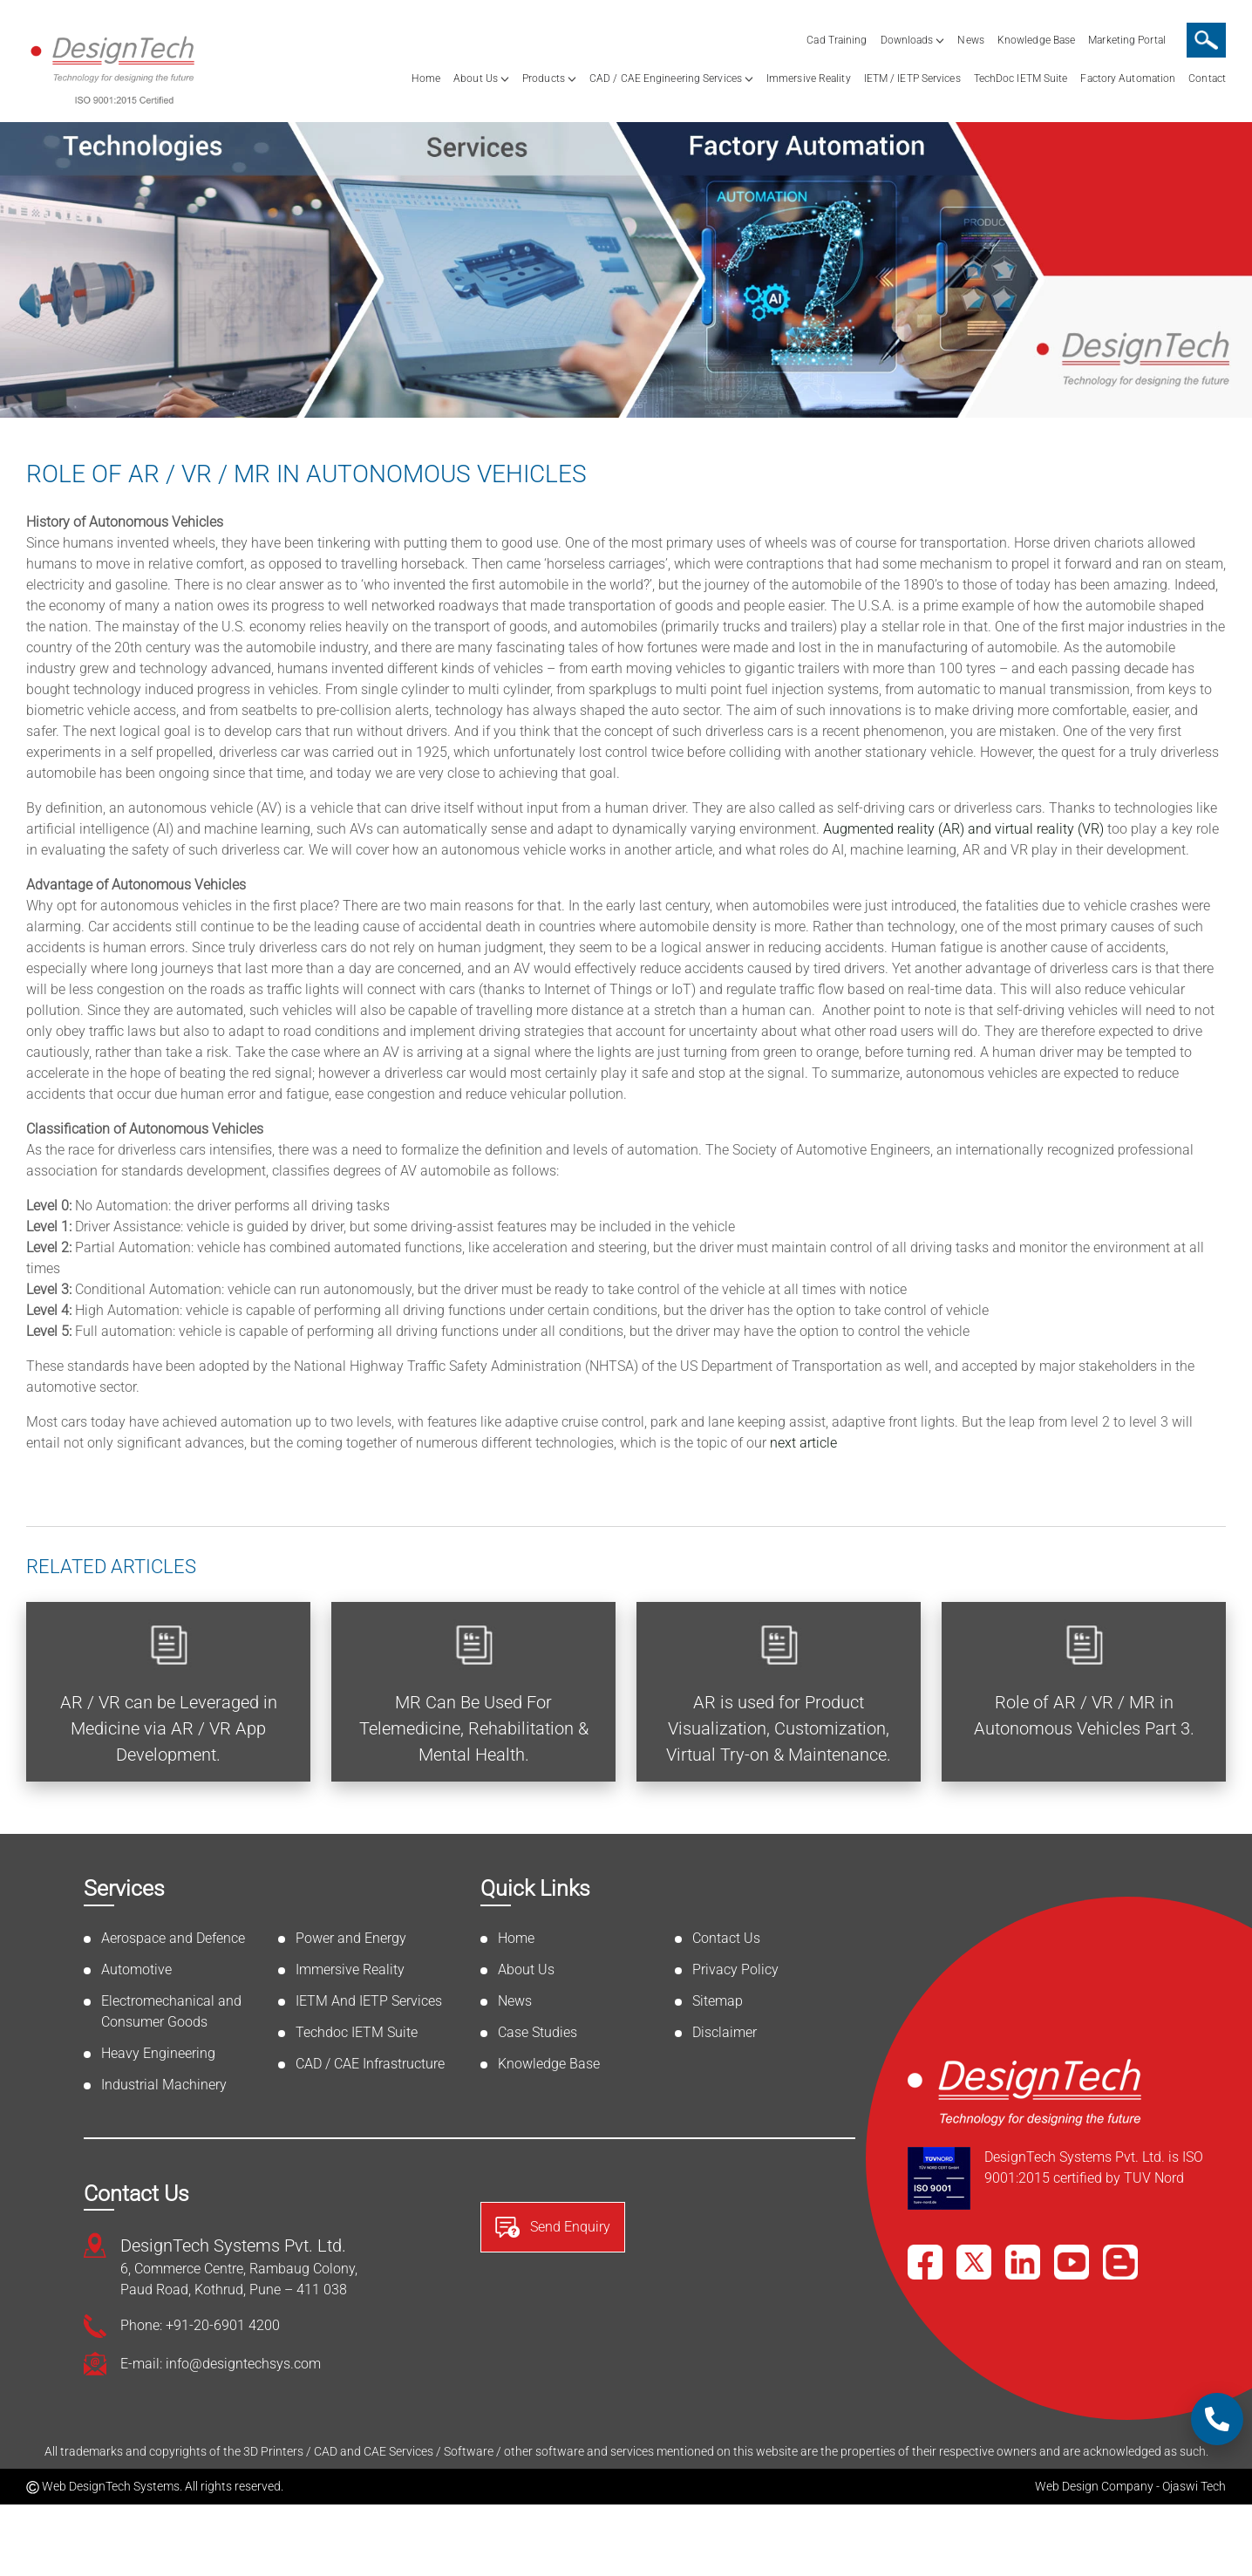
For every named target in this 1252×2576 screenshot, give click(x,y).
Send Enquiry (552, 2227)
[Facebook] (925, 2262)
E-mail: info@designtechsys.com (220, 2363)
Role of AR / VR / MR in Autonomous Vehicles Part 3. (1084, 1715)
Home (426, 78)
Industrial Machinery (164, 2084)
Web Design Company (1094, 2486)
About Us (475, 78)
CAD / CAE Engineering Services (665, 78)
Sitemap (717, 2001)
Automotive (136, 1969)
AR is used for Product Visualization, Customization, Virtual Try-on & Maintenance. (778, 1728)
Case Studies (537, 2032)
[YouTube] (1071, 2262)
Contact (1207, 78)
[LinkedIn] (1022, 2262)
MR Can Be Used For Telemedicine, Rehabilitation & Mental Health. (474, 1728)
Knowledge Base (1036, 40)
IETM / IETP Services (912, 78)
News (970, 40)
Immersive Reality (808, 78)
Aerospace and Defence (173, 1938)
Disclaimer (724, 2032)
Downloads (907, 40)
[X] (973, 2262)
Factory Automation (1127, 78)
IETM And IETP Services (369, 2001)
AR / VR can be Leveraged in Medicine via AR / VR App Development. (168, 1728)
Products (543, 78)
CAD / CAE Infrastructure (370, 2063)
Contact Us (726, 1938)
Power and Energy (351, 1938)
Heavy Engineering (158, 2053)
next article (803, 1443)
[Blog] (1120, 2262)
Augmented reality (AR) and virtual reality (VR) (963, 829)
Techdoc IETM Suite (357, 2032)
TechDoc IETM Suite (1021, 78)
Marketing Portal (1127, 40)
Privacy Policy (735, 1969)
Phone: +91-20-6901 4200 (200, 2325)
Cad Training (836, 40)
